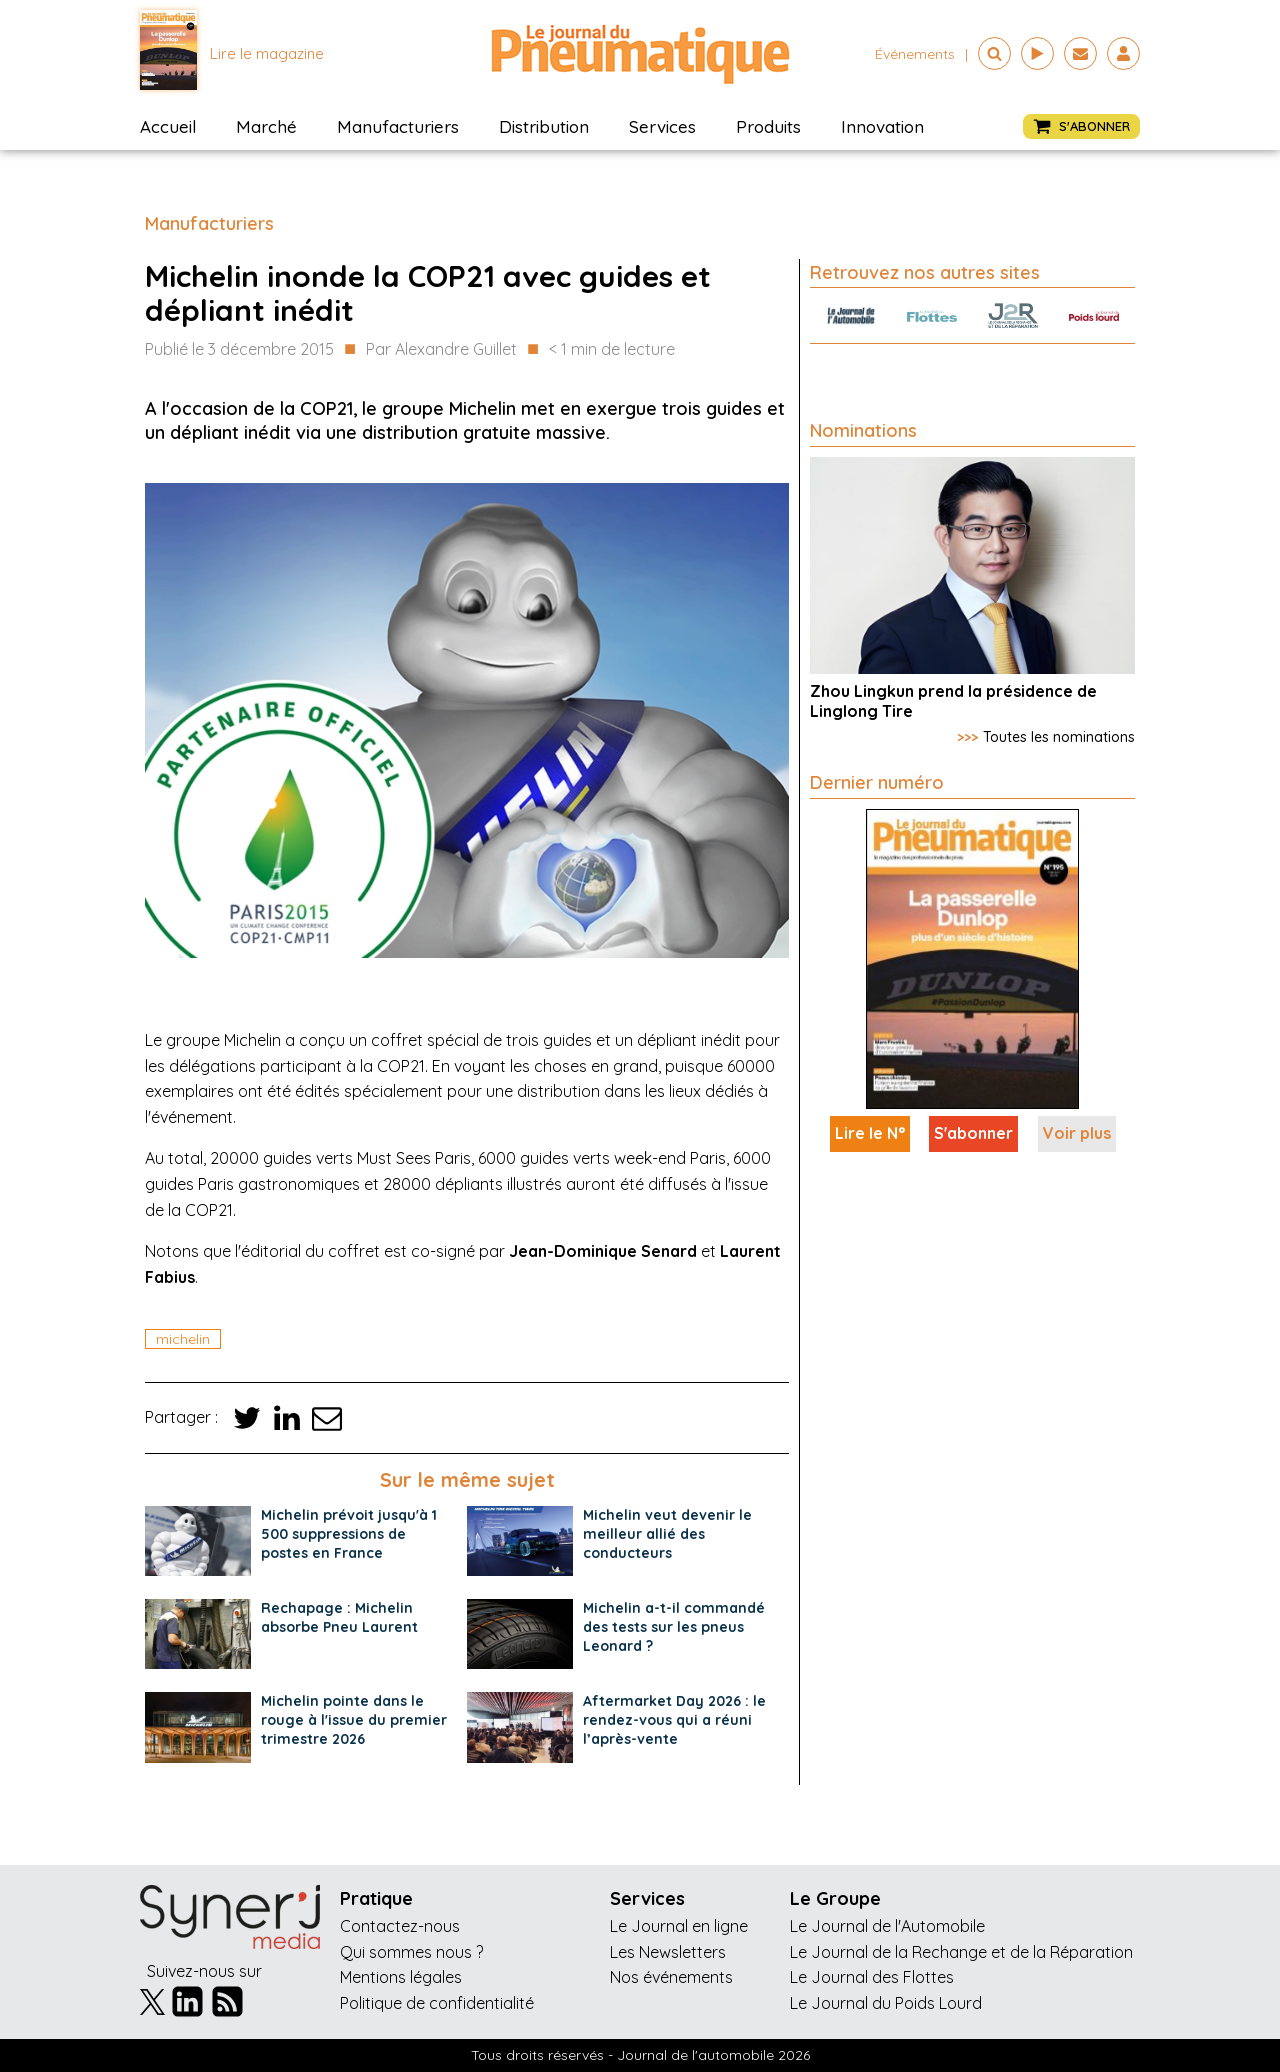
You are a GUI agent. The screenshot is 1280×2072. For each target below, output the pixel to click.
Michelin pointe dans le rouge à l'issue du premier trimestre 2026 (354, 1720)
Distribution (544, 126)
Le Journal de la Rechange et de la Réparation (961, 1952)
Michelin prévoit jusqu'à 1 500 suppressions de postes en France (349, 1534)
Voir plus (1077, 1133)
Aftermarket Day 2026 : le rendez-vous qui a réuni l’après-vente (674, 1720)
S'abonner (973, 1133)
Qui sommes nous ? (411, 1952)
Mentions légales (401, 1977)
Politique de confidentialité (437, 2003)
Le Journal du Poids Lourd (886, 2003)
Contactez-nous (400, 1926)
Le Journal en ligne (679, 1926)
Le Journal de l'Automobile (887, 1926)
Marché (266, 126)
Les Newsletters (668, 1952)
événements (915, 54)
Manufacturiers (398, 126)
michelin (183, 1339)
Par (441, 350)
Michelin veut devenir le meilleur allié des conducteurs (667, 1534)
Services (662, 126)
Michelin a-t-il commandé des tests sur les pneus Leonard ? (674, 1627)
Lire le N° (870, 1133)
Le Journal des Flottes (872, 1977)
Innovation (882, 126)
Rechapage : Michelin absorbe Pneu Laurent (339, 1617)
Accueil (168, 126)
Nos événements (671, 1977)
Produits (768, 126)
